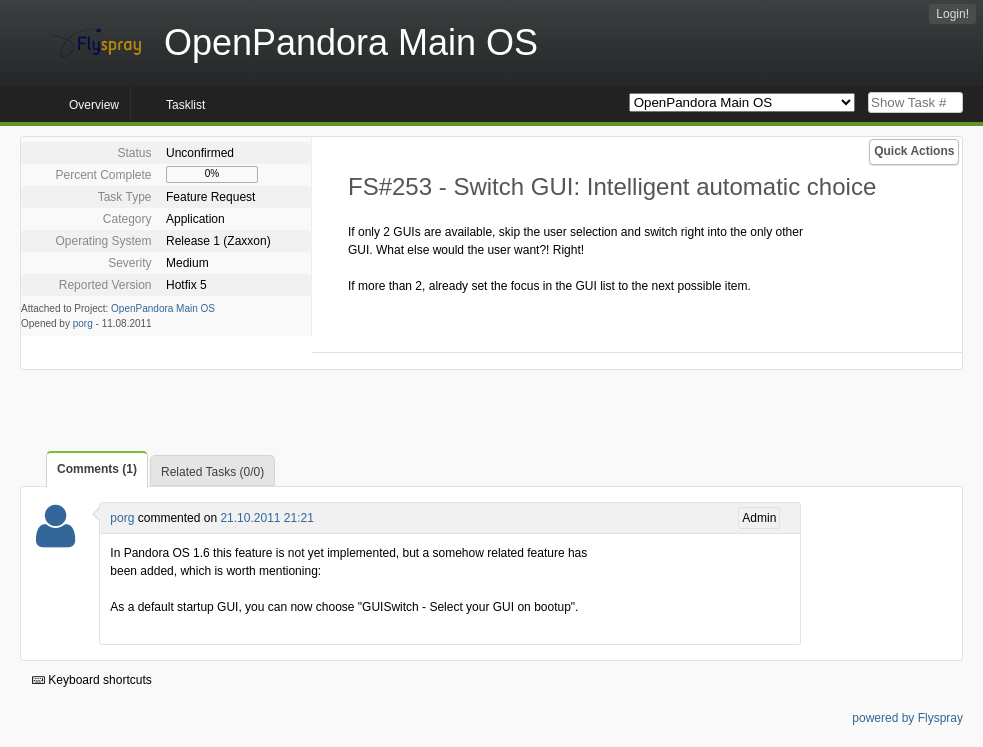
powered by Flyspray (907, 718)
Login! (952, 14)
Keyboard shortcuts (92, 680)
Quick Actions (914, 151)
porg (83, 323)
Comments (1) (97, 469)
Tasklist (185, 105)
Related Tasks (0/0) (212, 472)
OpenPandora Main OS (163, 308)
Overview (94, 105)
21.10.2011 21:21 (266, 518)
